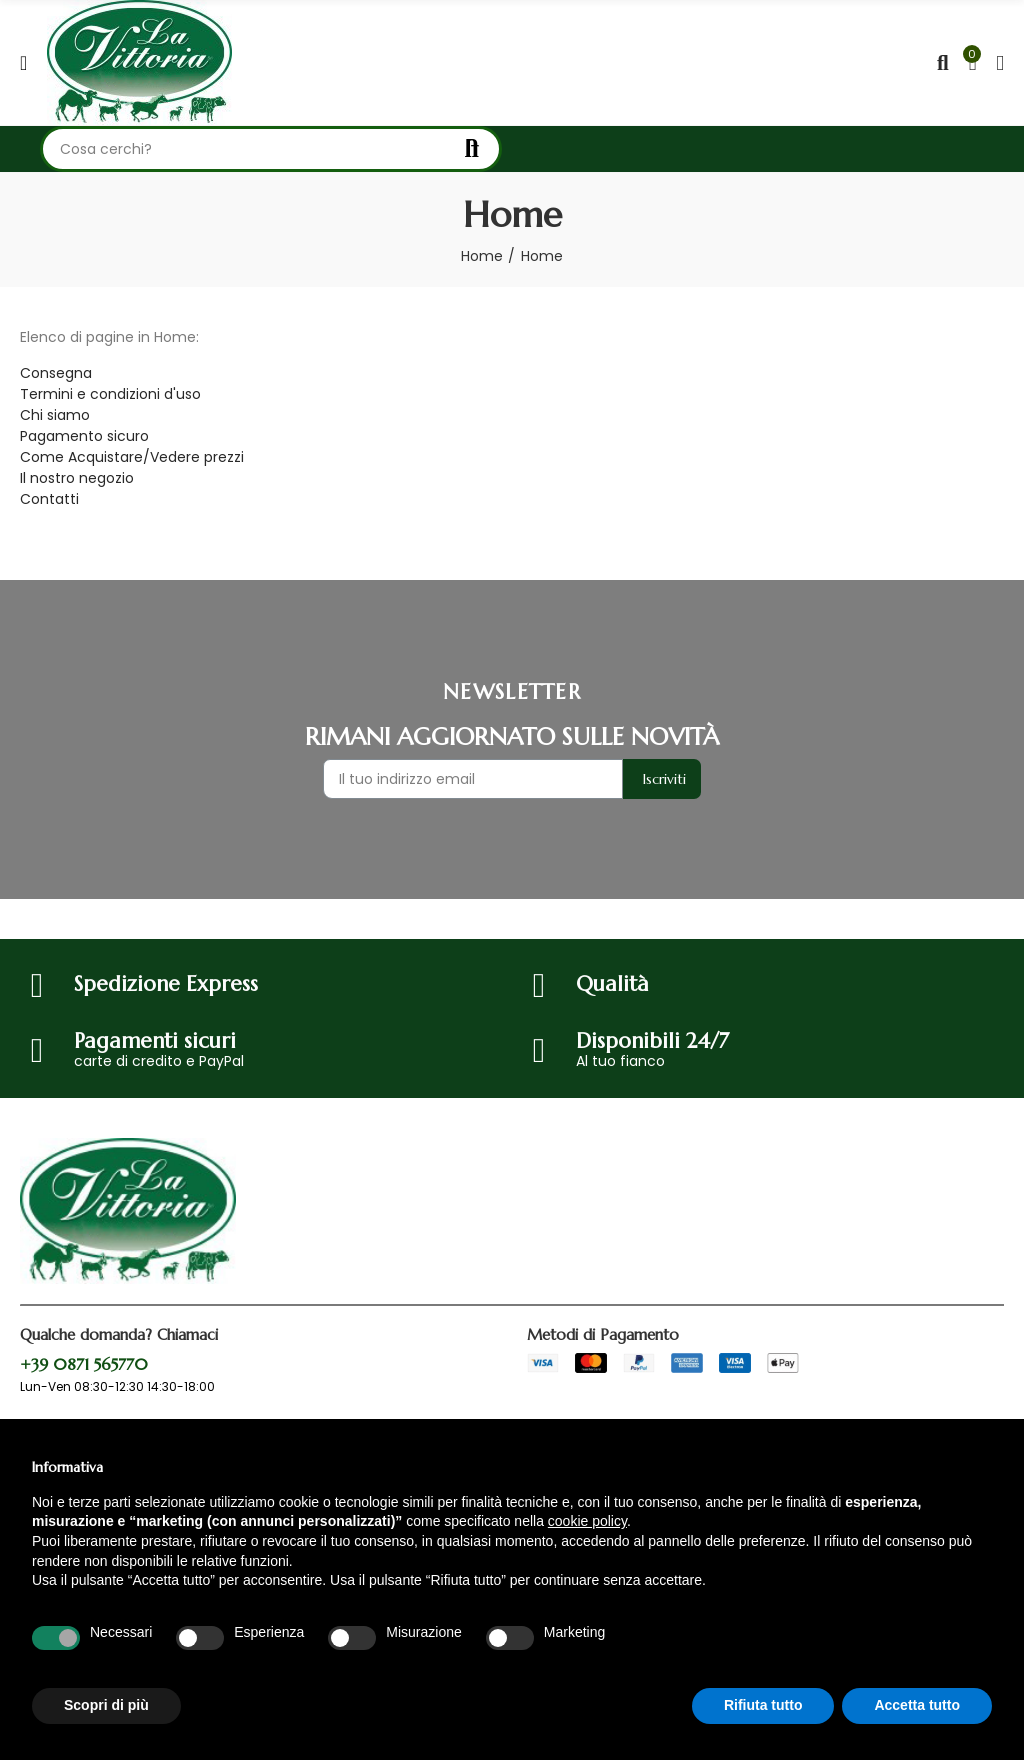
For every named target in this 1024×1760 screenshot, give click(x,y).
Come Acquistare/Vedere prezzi (132, 457)
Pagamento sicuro (84, 436)
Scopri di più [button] (106, 1705)
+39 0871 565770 (84, 1364)
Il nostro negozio (77, 478)
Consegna (56, 373)
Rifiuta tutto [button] (763, 1705)
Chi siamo (55, 415)
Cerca (470, 149)
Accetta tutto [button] (917, 1705)
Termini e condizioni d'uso (110, 394)
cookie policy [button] (587, 1521)
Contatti (49, 499)
